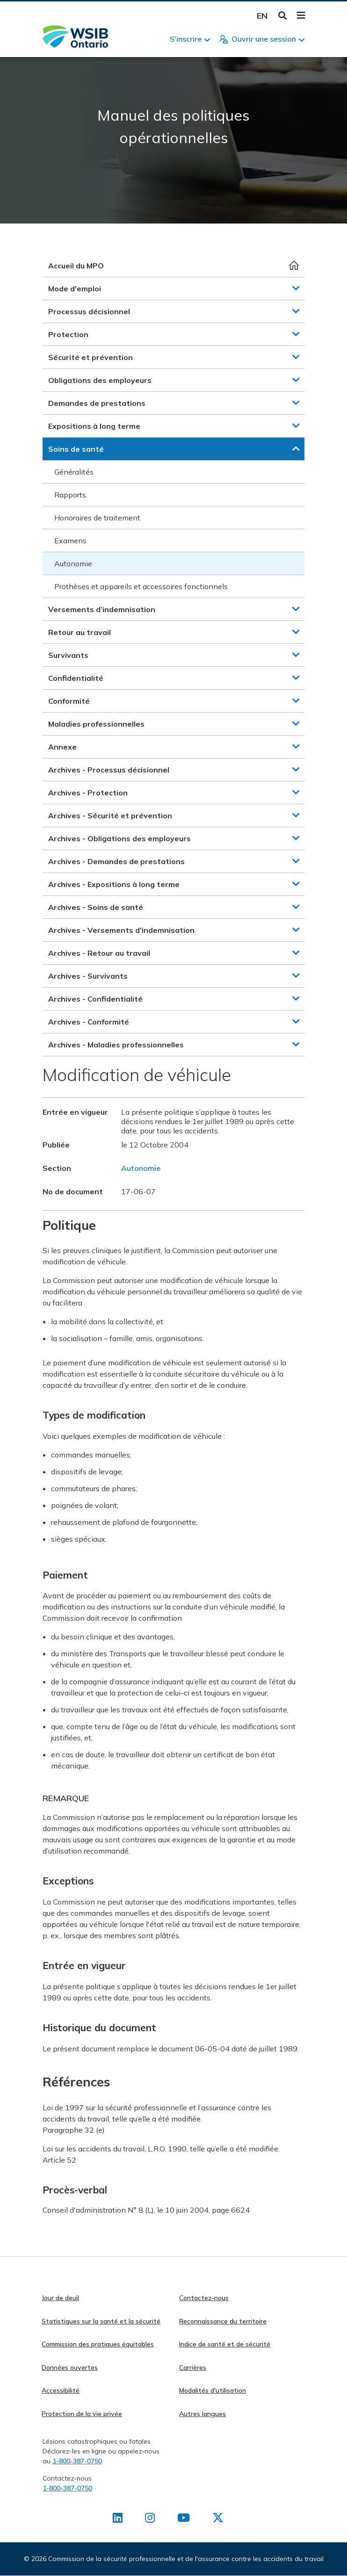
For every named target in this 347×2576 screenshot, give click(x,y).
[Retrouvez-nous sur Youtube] (183, 2519)
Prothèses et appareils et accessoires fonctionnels (141, 586)
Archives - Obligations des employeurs (119, 838)
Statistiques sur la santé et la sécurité (101, 2321)
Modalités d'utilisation (212, 2390)
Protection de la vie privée (82, 2414)
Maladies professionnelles (96, 724)
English (262, 15)
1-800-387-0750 (77, 2461)
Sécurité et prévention (90, 357)
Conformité (69, 701)
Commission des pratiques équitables (98, 2344)
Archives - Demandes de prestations (116, 861)
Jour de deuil (60, 2298)
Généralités (74, 471)
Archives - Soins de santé (95, 907)
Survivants (68, 655)
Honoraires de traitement (97, 517)
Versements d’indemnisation (101, 609)
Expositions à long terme (94, 426)
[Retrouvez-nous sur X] (218, 2519)
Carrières (192, 2367)
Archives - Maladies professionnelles (116, 1044)
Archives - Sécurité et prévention (110, 815)
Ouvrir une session (263, 38)
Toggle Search (282, 15)
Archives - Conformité (88, 1021)
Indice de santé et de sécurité (224, 2344)
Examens (70, 540)
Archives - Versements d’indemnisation (121, 930)
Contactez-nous (204, 2298)
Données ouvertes (70, 2367)
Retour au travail (79, 632)
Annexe (62, 746)
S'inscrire (186, 38)
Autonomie (73, 563)
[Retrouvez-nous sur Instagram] (150, 2519)
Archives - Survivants (88, 976)
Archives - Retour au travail (99, 953)
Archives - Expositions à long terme (114, 884)
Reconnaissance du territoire (223, 2321)
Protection (68, 334)
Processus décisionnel (89, 311)
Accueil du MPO (76, 265)
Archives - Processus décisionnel (108, 769)
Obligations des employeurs (100, 380)
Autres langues (202, 2414)
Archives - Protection (88, 792)
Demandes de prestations (96, 403)
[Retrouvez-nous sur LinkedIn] (118, 2519)
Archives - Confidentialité (95, 998)
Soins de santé (76, 449)
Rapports (70, 494)
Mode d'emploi (74, 288)
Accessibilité (61, 2390)
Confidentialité (75, 678)
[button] (296, 288)
